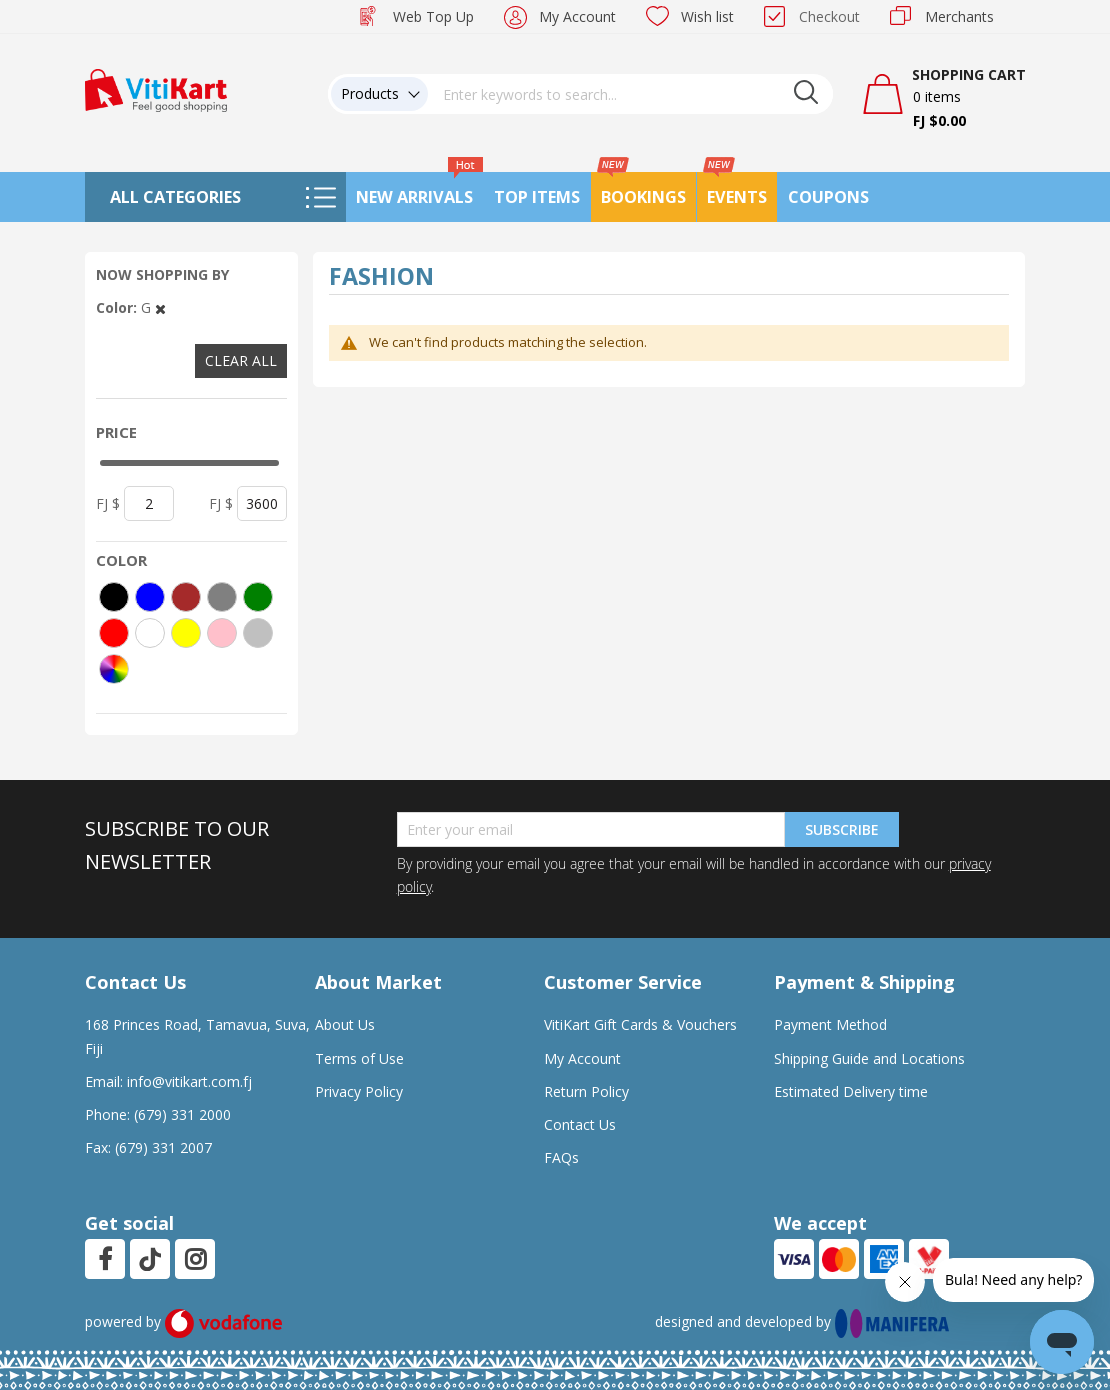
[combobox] (631, 94)
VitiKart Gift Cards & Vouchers (640, 1024)
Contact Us (580, 1124)
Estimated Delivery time (851, 1091)
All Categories (175, 197)
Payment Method (830, 1024)
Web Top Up (433, 16)
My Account (577, 16)
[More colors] (114, 669)
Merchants (959, 16)
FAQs (561, 1157)
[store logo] (156, 88)
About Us (345, 1024)
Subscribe (842, 829)
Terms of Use (359, 1058)
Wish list (707, 16)
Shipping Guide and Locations (869, 1058)
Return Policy (586, 1091)
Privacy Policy (359, 1091)
